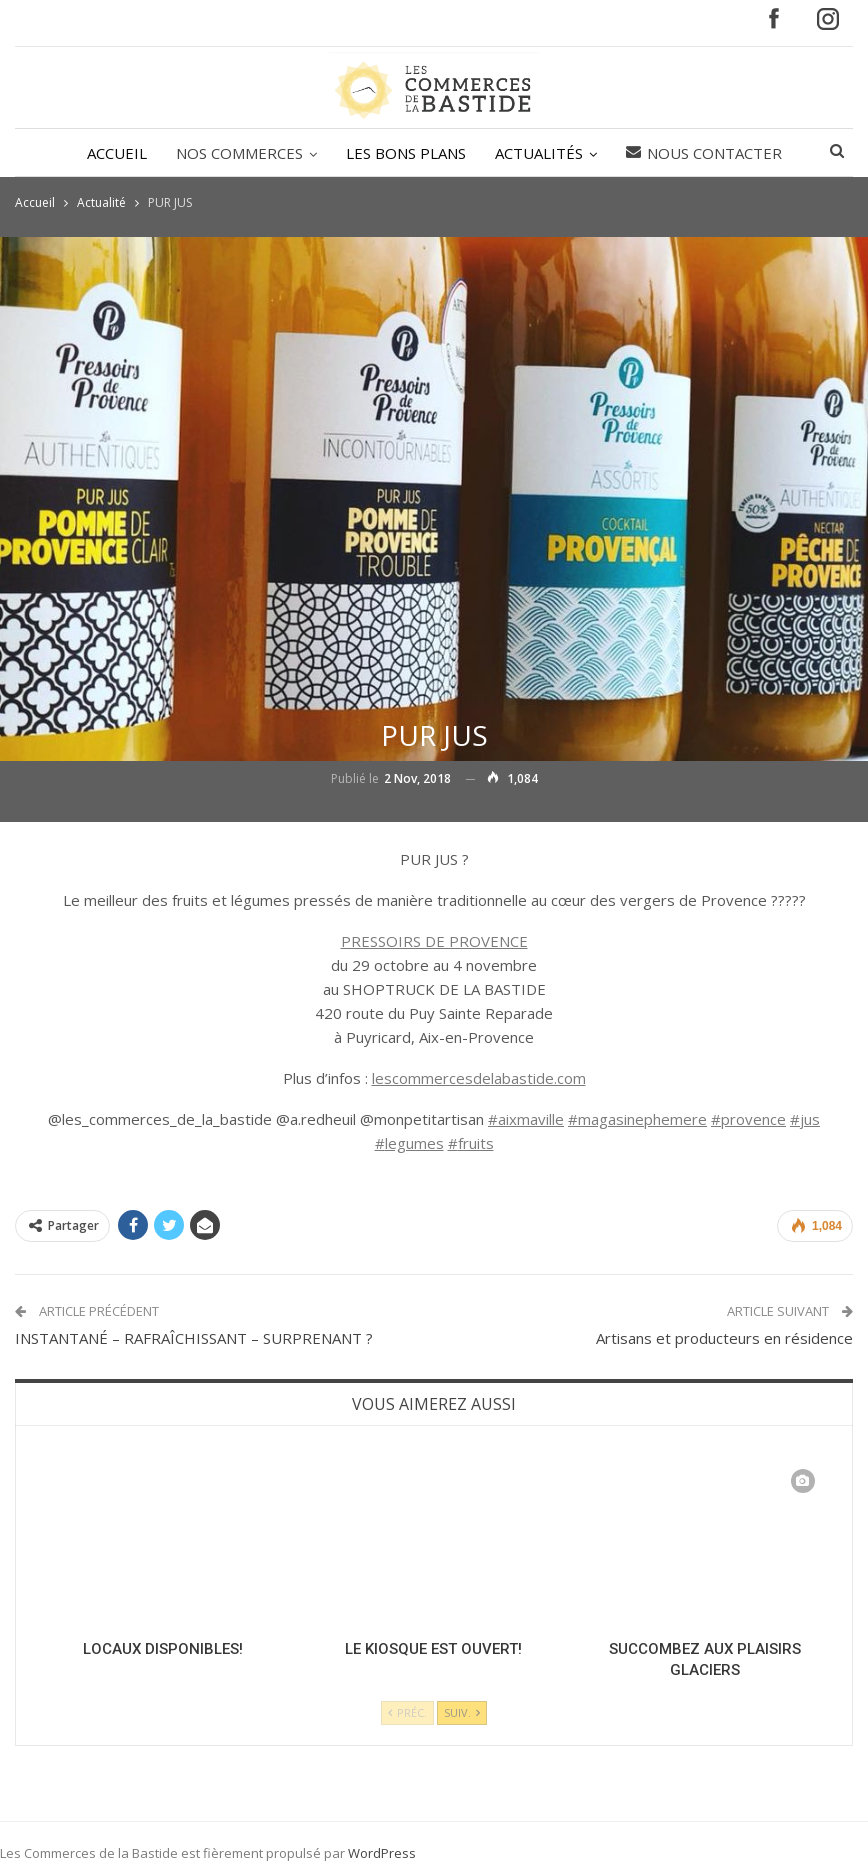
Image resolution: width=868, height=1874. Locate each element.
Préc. (407, 1712)
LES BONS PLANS (406, 153)
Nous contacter (704, 153)
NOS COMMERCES (239, 153)
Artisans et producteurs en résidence (724, 1338)
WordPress (382, 1853)
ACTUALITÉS (539, 153)
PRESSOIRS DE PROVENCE (434, 941)
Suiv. (462, 1712)
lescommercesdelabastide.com (479, 1078)
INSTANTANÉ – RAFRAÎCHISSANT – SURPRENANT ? (194, 1338)
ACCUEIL (117, 153)
